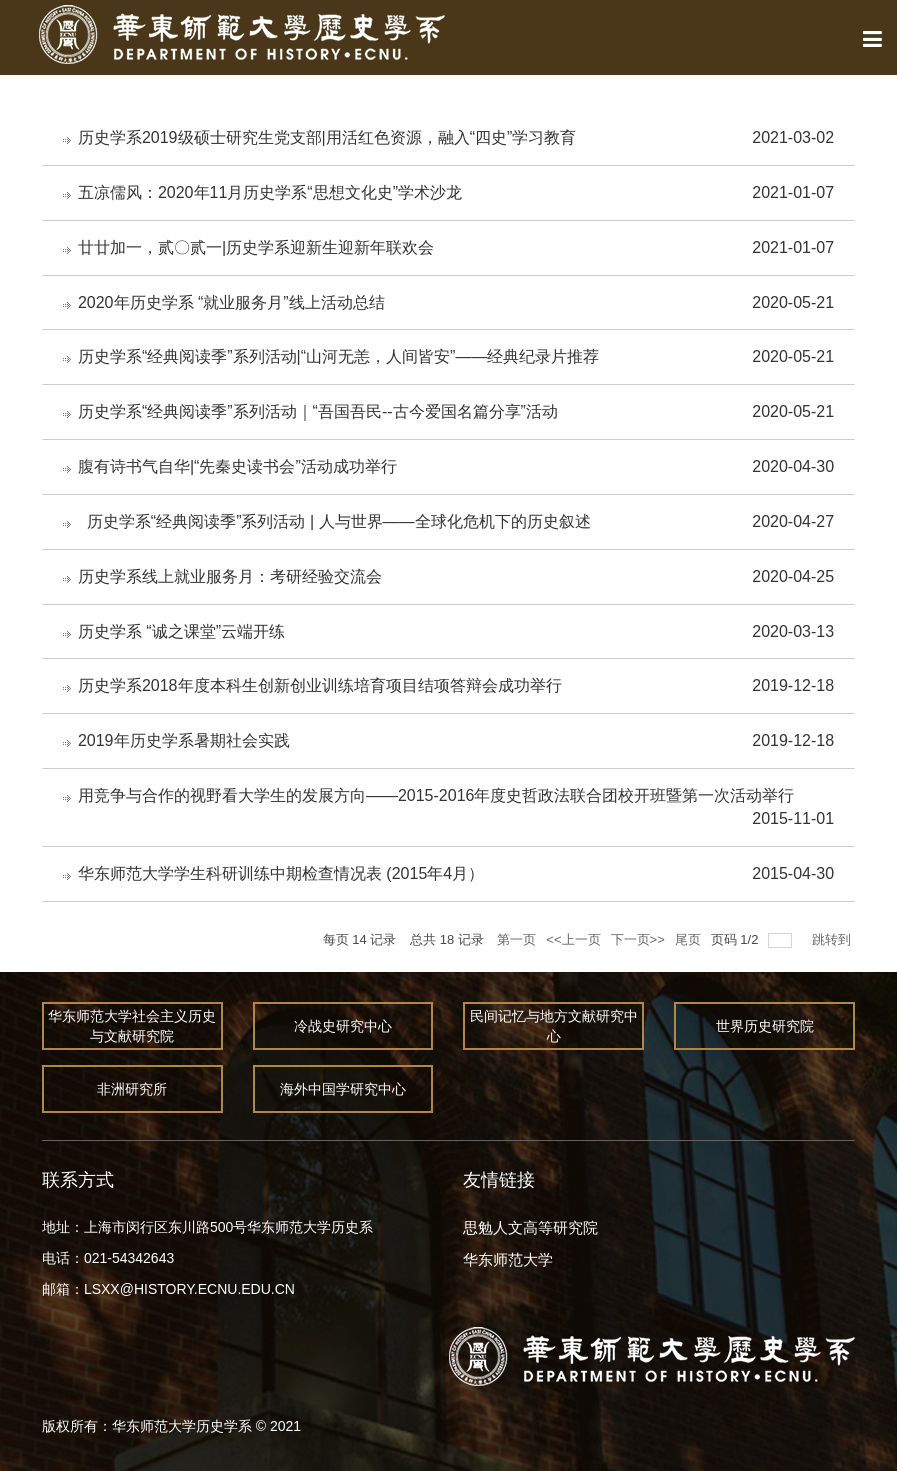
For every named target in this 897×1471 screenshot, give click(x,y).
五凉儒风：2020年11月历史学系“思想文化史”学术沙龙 (270, 192)
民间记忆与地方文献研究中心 (554, 1026)
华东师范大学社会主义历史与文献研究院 (132, 1026)
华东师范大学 (508, 1259)
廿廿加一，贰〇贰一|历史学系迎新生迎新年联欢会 (256, 247)
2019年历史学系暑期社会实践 (184, 740)
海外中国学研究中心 (343, 1089)
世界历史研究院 (764, 1026)
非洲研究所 (132, 1089)
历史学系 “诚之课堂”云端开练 (181, 631)
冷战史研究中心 (343, 1026)
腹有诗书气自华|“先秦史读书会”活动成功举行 (237, 466)
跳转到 (833, 939)
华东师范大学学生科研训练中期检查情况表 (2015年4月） (281, 873)
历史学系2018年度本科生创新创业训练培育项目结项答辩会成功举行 (320, 685)
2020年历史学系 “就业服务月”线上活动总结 (231, 302)
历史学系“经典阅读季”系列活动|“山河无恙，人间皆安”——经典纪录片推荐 (338, 356)
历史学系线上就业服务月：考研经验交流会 (230, 576)
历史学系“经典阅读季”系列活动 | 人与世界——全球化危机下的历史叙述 (334, 521)
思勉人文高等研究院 (530, 1227)
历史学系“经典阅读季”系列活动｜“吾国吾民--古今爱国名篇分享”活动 (318, 411)
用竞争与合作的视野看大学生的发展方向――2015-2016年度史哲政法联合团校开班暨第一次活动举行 (436, 795)
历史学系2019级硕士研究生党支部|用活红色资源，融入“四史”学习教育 (327, 137)
